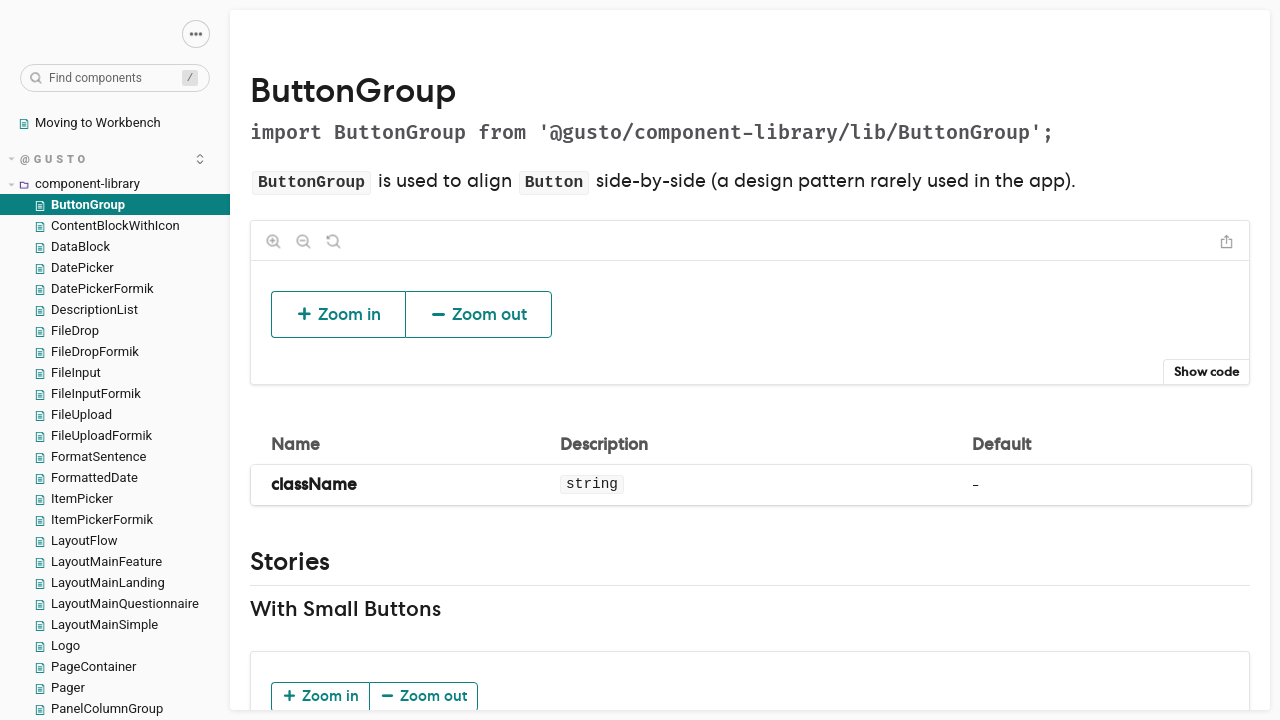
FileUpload (73, 414)
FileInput (67, 372)
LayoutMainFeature (98, 561)
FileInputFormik (87, 393)
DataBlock (72, 246)
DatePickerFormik (94, 288)
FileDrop (66, 330)
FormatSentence (90, 456)
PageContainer (85, 666)
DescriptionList (86, 309)
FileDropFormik (86, 351)
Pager (59, 687)
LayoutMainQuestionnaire (116, 603)
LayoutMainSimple (96, 624)
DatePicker (74, 267)
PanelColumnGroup (98, 708)
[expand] (200, 159)
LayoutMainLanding (99, 582)
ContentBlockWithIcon (107, 225)
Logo (57, 645)
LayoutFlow (75, 540)
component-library (74, 183)
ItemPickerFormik (93, 519)
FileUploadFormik (93, 435)
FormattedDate (86, 477)
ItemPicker (73, 498)
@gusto (49, 159)
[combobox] (115, 78)
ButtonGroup (79, 204)
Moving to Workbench (89, 122)
